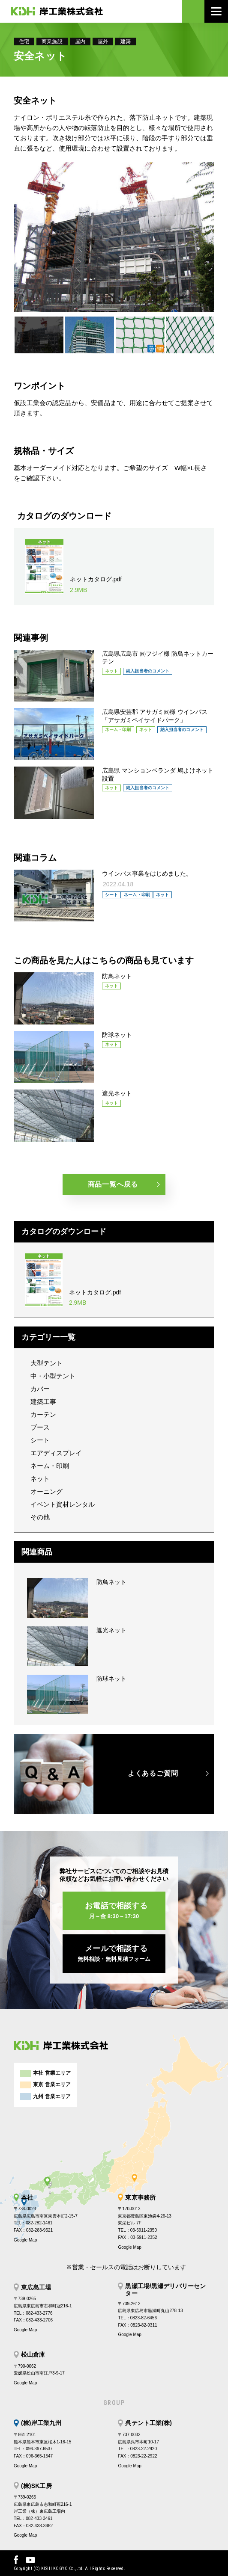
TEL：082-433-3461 (33, 2518)
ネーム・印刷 (49, 1465)
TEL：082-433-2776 (33, 2313)
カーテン (43, 1414)
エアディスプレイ (56, 1453)
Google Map (25, 2240)
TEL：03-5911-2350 (137, 2230)
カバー (40, 1388)
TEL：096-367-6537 (33, 2448)
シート (40, 1440)
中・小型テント (52, 1376)
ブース (40, 1427)
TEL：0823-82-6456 (137, 2317)
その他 (40, 1517)
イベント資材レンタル (62, 1504)
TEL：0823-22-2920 (137, 2448)
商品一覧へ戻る (113, 1184)
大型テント (46, 1363)
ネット (40, 1478)
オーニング (46, 1491)
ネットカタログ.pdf (99, 585)
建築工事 (43, 1401)
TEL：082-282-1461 (33, 2223)
